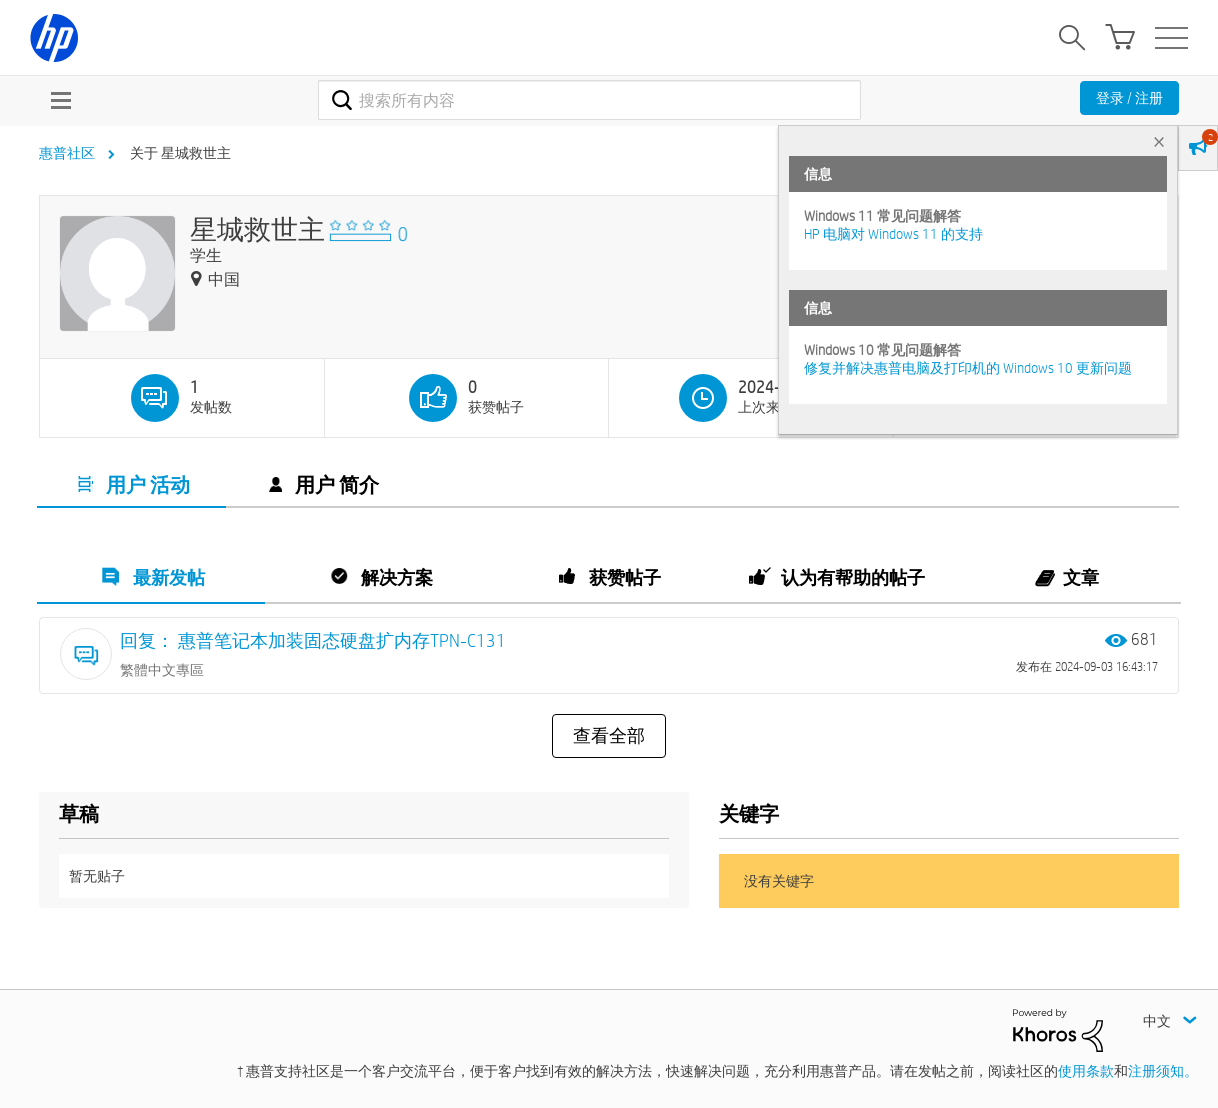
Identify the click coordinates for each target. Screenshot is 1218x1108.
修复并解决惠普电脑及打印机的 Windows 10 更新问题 (968, 368)
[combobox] (589, 100)
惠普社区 (67, 153)
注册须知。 (1163, 1071)
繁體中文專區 (162, 670)
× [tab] (1159, 141)
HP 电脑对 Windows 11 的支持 (893, 234)
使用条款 (1086, 1071)
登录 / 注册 (1129, 98)
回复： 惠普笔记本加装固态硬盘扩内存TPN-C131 (313, 640)
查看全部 (609, 736)
